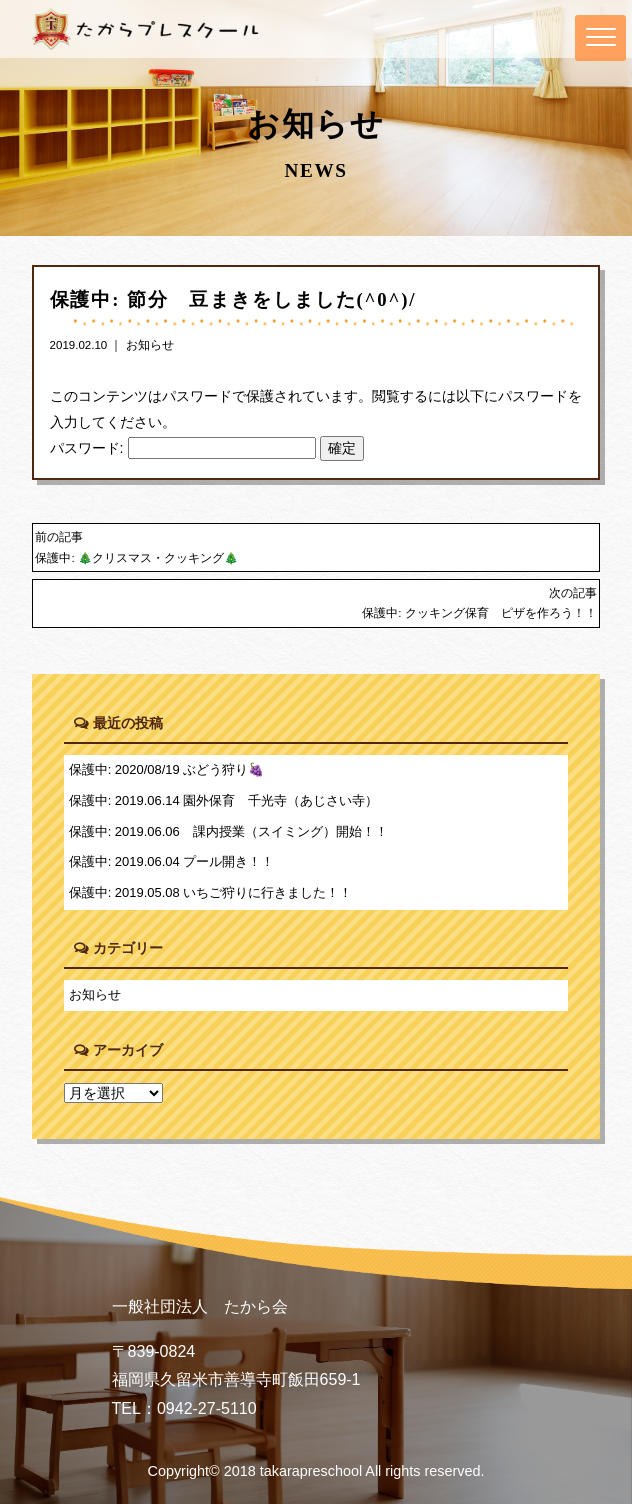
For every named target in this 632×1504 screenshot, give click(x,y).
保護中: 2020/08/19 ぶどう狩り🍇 (167, 769)
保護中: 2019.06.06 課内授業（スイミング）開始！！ (228, 831)
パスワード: (183, 448)
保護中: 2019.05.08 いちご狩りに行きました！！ (211, 892)
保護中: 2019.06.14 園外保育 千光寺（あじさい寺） (224, 800)
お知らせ (150, 345)
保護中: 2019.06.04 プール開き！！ (172, 861)
